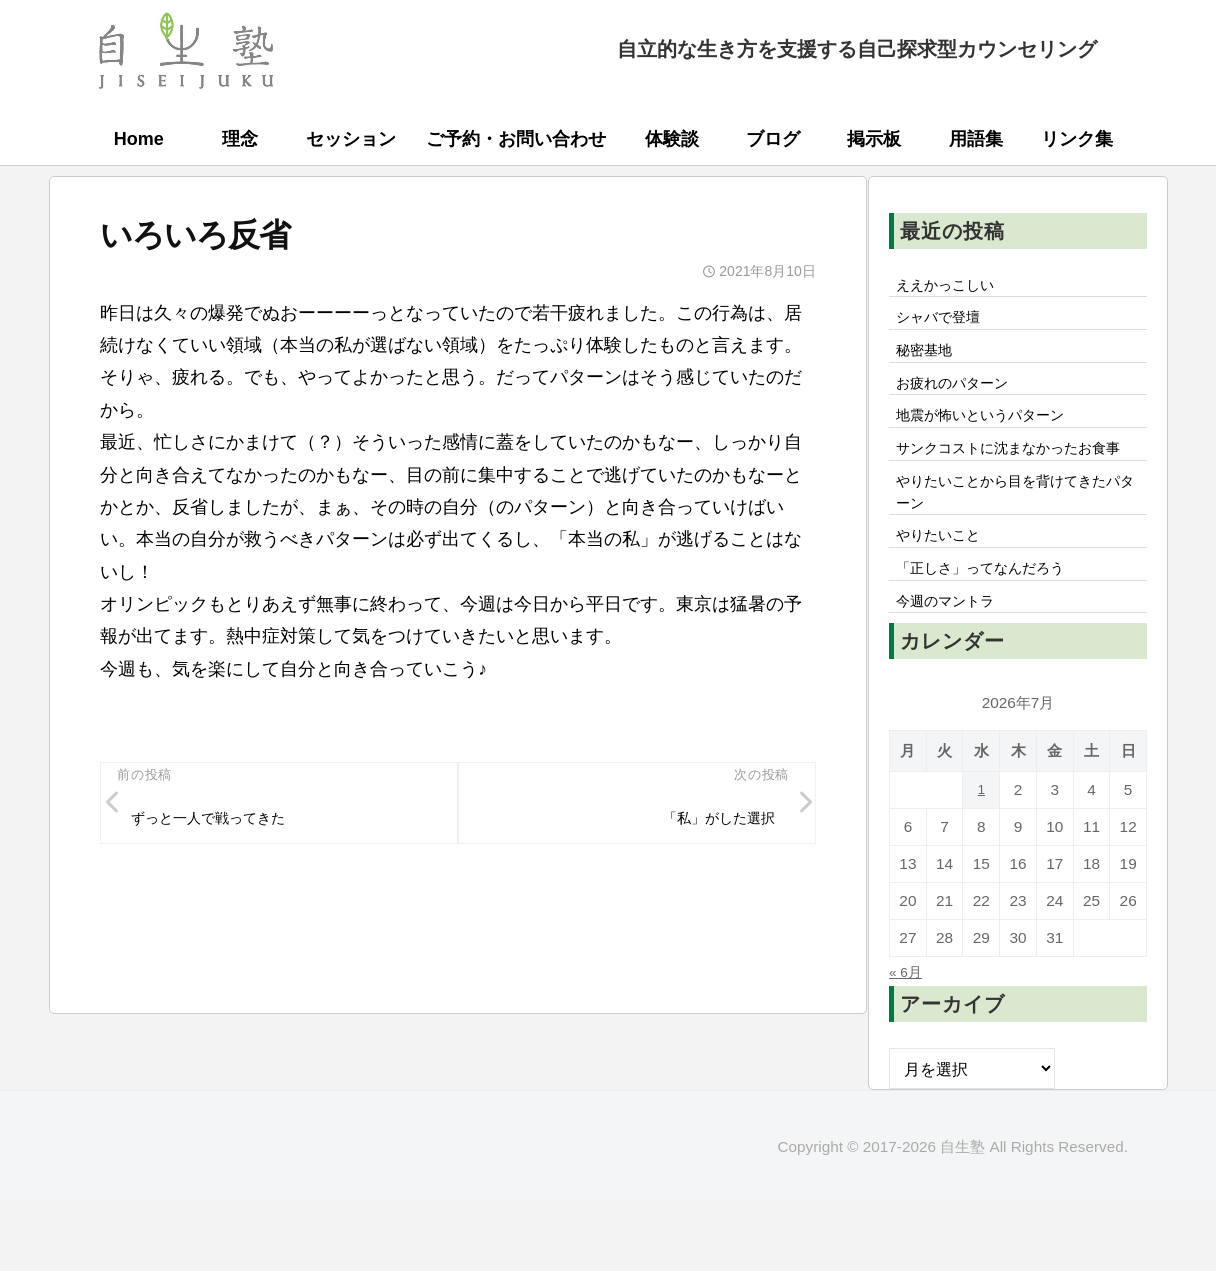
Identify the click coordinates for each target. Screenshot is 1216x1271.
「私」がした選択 (709, 823)
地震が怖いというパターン (993, 434)
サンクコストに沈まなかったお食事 (1017, 484)
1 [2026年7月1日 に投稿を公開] (981, 861)
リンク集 (1077, 139)
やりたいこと (945, 597)
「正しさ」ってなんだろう (993, 634)
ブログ (773, 139)
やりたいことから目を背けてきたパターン (1017, 547)
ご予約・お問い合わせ (516, 139)
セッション (351, 139)
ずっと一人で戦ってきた (222, 823)
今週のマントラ (953, 671)
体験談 (672, 139)
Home (139, 139)
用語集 (976, 139)
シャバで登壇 (945, 324)
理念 (240, 139)
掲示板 (874, 139)
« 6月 (908, 1043)
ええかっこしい (953, 287)
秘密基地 (929, 360)
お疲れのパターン (961, 397)
